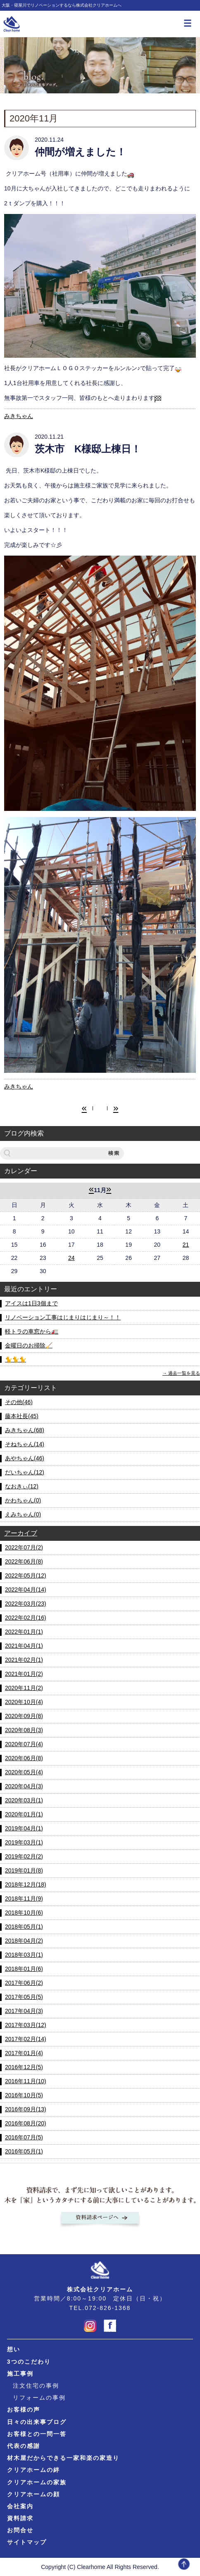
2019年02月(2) (24, 1856)
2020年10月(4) (24, 1702)
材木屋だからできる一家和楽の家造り (63, 2458)
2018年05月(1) (24, 1926)
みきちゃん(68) (24, 1430)
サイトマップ (27, 2542)
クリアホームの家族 (37, 2482)
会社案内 (20, 2506)
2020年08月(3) (24, 1730)
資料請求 (20, 2518)
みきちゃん (18, 416)
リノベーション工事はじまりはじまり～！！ (63, 1317)
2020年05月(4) (24, 1772)
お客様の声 (23, 2409)
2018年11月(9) (24, 1898)
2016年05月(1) (24, 2151)
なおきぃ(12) (21, 1486)
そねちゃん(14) (24, 1444)
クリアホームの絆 (33, 2470)
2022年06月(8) (24, 1561)
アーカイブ (20, 1533)
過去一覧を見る (184, 1373)
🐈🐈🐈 (15, 1359)
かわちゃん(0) (23, 1500)
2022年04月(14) (25, 1589)
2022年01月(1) (24, 1631)
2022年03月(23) (25, 1603)
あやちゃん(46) (24, 1458)
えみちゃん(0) (23, 1514)
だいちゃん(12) (24, 1472)
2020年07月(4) (24, 1744)
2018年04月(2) (24, 1940)
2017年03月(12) (25, 2025)
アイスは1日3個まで (31, 1303)
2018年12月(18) (25, 1884)
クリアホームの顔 (33, 2494)
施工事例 (20, 2373)
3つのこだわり (29, 2361)
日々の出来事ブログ (37, 2422)
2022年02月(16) (25, 1617)
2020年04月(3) (24, 1786)
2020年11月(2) (24, 1688)
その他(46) (19, 1402)
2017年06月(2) (24, 1983)
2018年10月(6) (24, 1912)
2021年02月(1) (24, 1659)
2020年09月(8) (24, 1716)
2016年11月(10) (25, 2081)
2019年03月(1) (24, 1842)
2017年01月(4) (24, 2053)
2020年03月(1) (24, 1800)
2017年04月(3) (24, 2011)
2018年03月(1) (24, 1954)
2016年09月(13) (25, 2109)
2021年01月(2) (24, 1674)
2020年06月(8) (24, 1758)
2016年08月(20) (25, 2123)
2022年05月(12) (25, 1575)
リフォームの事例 (39, 2397)
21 (186, 1244)
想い (13, 2349)
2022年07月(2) (24, 1547)
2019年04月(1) (24, 1828)
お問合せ (20, 2530)
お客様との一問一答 (37, 2434)
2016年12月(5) (24, 2067)
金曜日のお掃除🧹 (28, 1345)
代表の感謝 (23, 2446)
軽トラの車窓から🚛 (31, 1331)
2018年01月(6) (24, 1968)
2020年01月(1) (24, 1814)
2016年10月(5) (24, 2095)
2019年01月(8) (24, 1870)
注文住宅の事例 (36, 2385)
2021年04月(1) (24, 1645)
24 (71, 1258)
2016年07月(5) (24, 2137)
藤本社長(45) (21, 1416)
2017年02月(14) (25, 2039)
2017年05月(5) (24, 1997)
